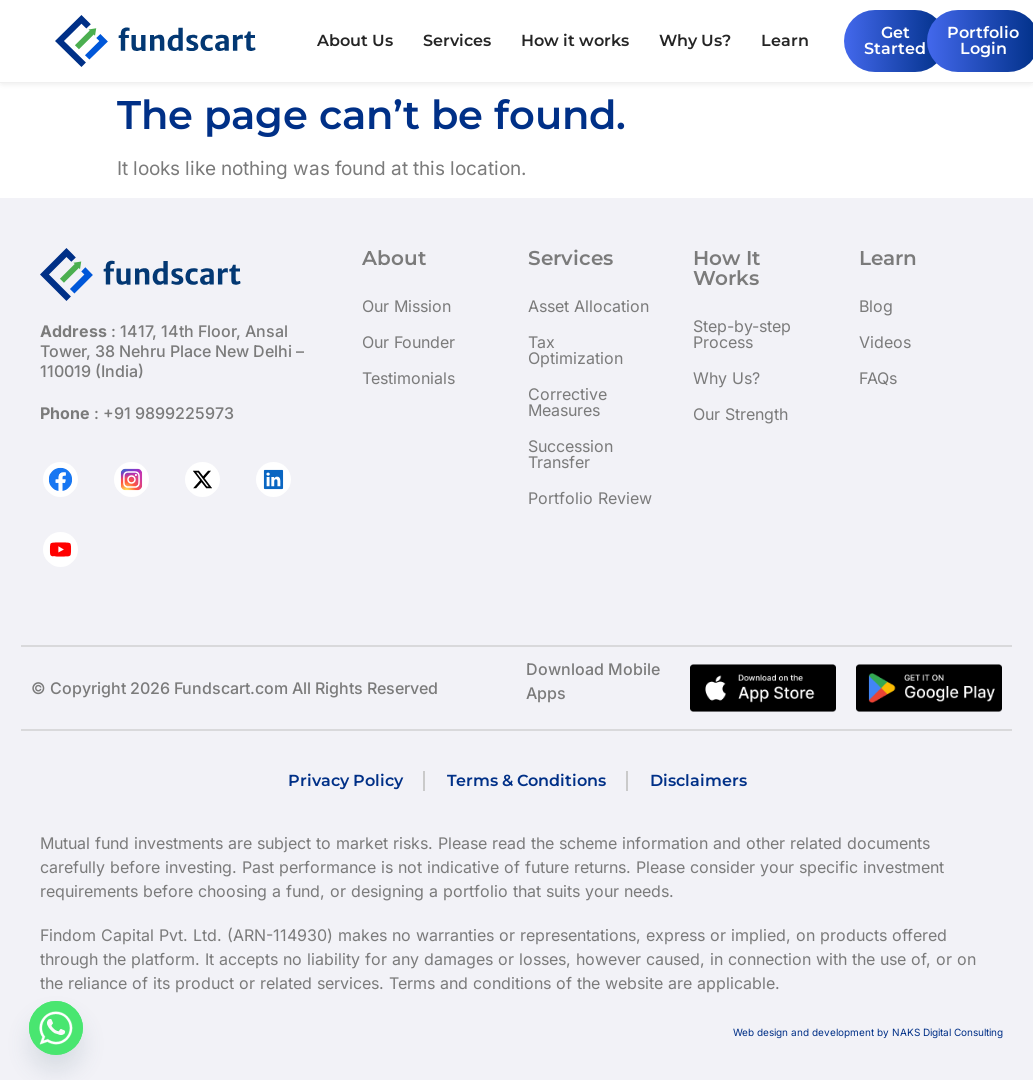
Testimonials (408, 378)
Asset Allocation (588, 306)
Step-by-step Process (742, 334)
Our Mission (406, 306)
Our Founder (408, 342)
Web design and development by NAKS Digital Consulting (868, 1032)
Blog (876, 306)
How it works (575, 40)
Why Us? (695, 40)
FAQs (878, 378)
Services (457, 40)
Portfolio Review (590, 498)
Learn (785, 40)
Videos (885, 342)
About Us (355, 40)
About (394, 258)
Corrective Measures (567, 402)
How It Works (726, 268)
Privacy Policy (345, 780)
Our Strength (740, 414)
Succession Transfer (570, 454)
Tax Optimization (575, 350)
